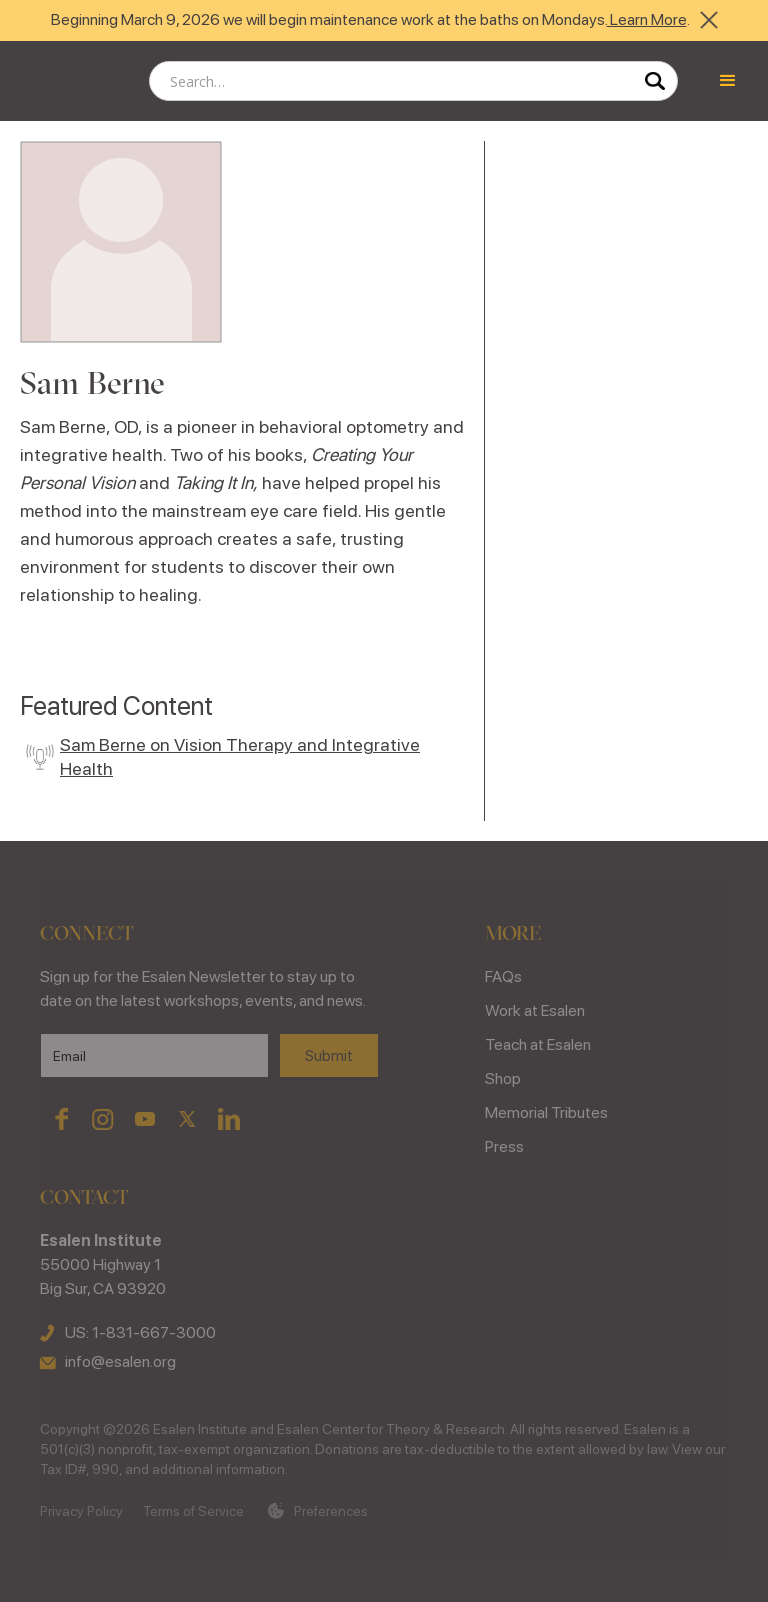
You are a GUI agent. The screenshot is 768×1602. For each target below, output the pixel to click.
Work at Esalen (535, 1010)
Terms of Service (193, 1511)
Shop (503, 1078)
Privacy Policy (81, 1511)
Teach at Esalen (538, 1044)
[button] (728, 81)
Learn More (647, 19)
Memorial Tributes (546, 1112)
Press (504, 1146)
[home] (69, 81)
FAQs (503, 976)
